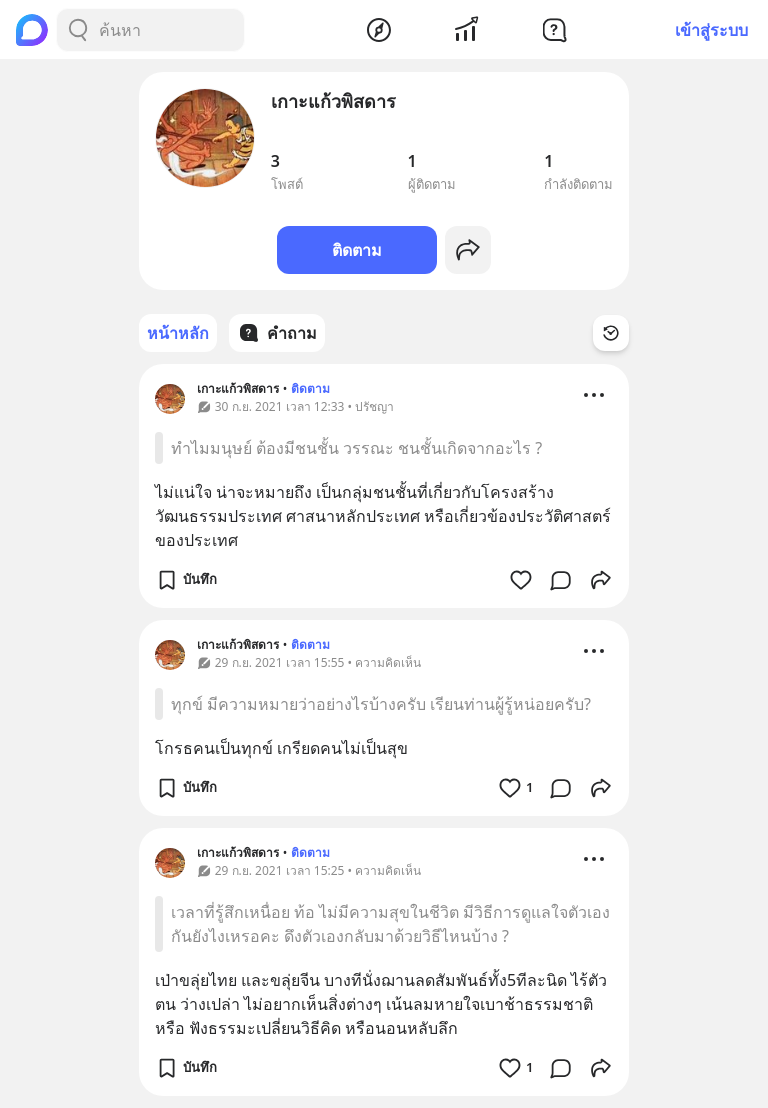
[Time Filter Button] (611, 333)
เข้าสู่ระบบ (711, 30)
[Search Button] (78, 30)
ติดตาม (357, 250)
